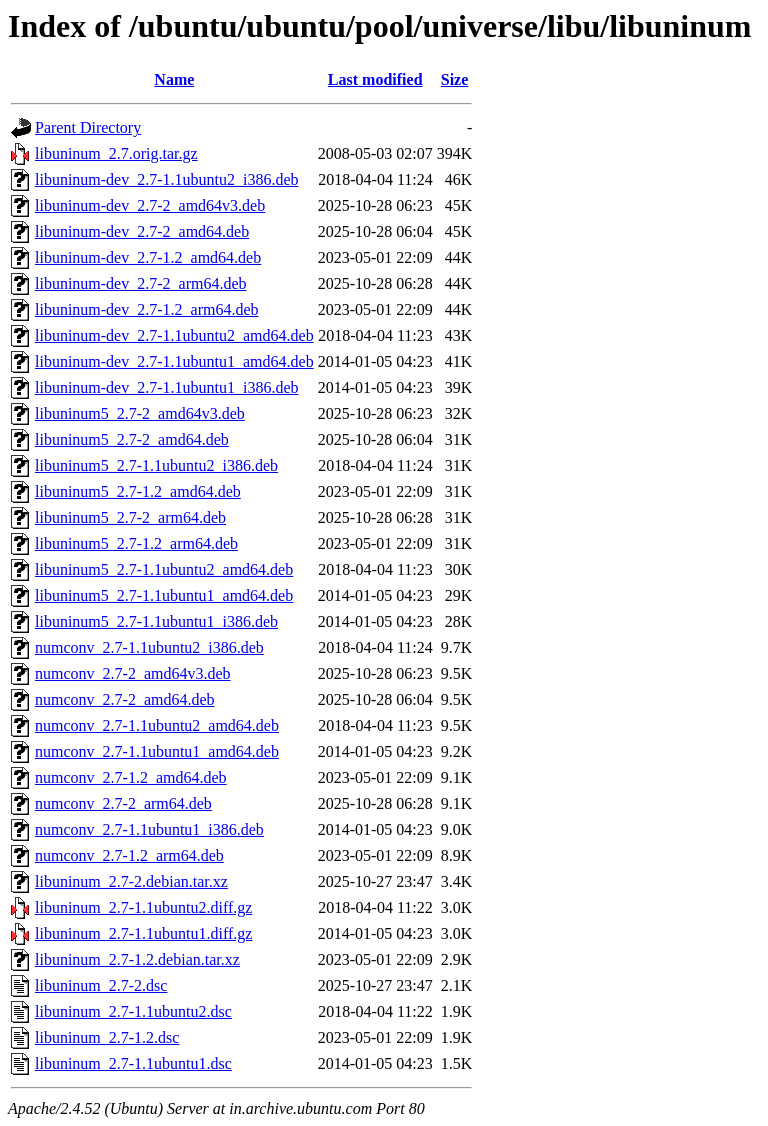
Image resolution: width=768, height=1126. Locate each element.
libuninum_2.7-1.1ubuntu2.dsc (133, 1011)
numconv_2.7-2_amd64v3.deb (133, 673)
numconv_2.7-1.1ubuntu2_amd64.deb (157, 725)
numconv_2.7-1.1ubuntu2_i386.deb (149, 647)
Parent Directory (88, 127)
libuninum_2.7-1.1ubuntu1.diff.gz (143, 933)
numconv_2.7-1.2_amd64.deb (131, 777)
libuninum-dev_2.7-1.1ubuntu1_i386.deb (167, 387)
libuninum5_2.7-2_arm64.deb (130, 517)
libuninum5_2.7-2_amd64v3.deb (140, 413)
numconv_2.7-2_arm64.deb (123, 803)
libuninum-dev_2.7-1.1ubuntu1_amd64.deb (174, 361)
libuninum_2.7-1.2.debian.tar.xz (137, 959)
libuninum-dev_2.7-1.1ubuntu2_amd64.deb (174, 335)
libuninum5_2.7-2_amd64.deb (132, 439)
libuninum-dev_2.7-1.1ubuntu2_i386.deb (167, 179)
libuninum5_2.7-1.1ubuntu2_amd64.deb (164, 569)
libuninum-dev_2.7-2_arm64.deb (141, 283)
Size (455, 79)
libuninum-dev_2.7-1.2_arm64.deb (147, 309)
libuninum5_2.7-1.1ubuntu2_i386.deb (156, 465)
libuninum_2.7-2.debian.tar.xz (131, 881)
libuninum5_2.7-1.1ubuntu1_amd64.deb (164, 595)
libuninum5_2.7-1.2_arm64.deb (136, 543)
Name (174, 79)
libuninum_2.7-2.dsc (101, 985)
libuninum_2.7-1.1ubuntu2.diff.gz (143, 907)
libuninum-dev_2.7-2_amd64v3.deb (150, 205)
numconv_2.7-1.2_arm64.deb (129, 855)
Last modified (375, 79)
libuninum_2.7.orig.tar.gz (116, 153)
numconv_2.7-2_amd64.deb (125, 699)
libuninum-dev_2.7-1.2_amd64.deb (148, 257)
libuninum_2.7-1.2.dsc (107, 1037)
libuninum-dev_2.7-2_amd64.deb (142, 231)
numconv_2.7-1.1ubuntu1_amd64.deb (157, 751)
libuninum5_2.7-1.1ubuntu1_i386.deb (156, 621)
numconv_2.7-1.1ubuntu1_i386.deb (149, 829)
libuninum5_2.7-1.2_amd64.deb (138, 491)
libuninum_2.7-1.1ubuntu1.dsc (133, 1063)
